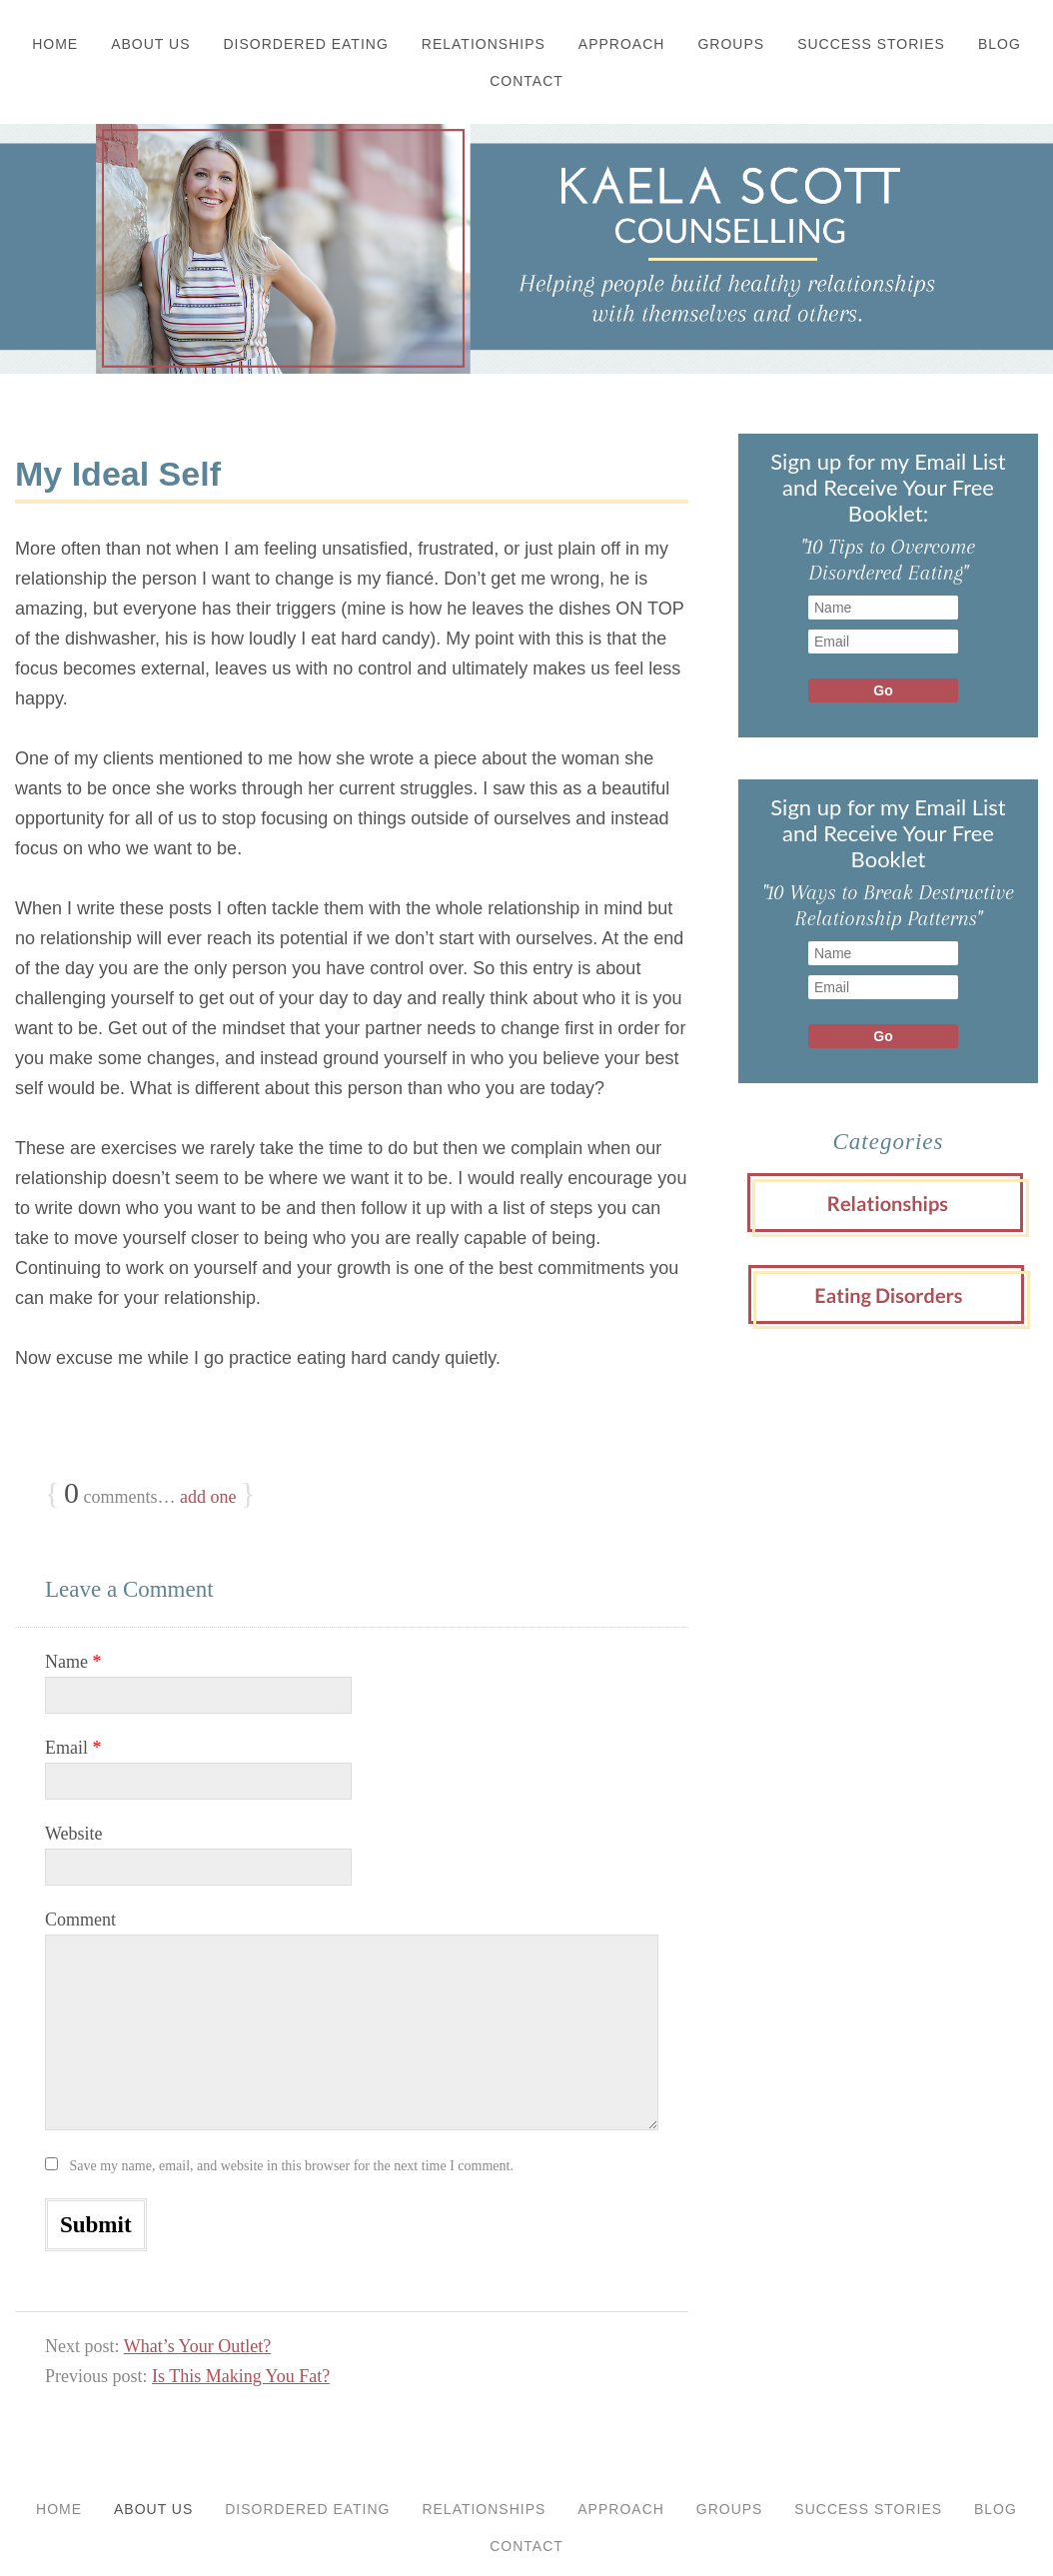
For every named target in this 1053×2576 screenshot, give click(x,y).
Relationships (483, 44)
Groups (730, 44)
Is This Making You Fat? (241, 2376)
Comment (80, 1920)
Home (55, 44)
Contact (526, 81)
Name (73, 1662)
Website (74, 1834)
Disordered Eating (306, 44)
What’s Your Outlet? (198, 2346)
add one (208, 1497)
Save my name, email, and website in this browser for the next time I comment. (292, 2165)
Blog (999, 44)
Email (73, 1748)
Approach (621, 44)
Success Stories (871, 44)
